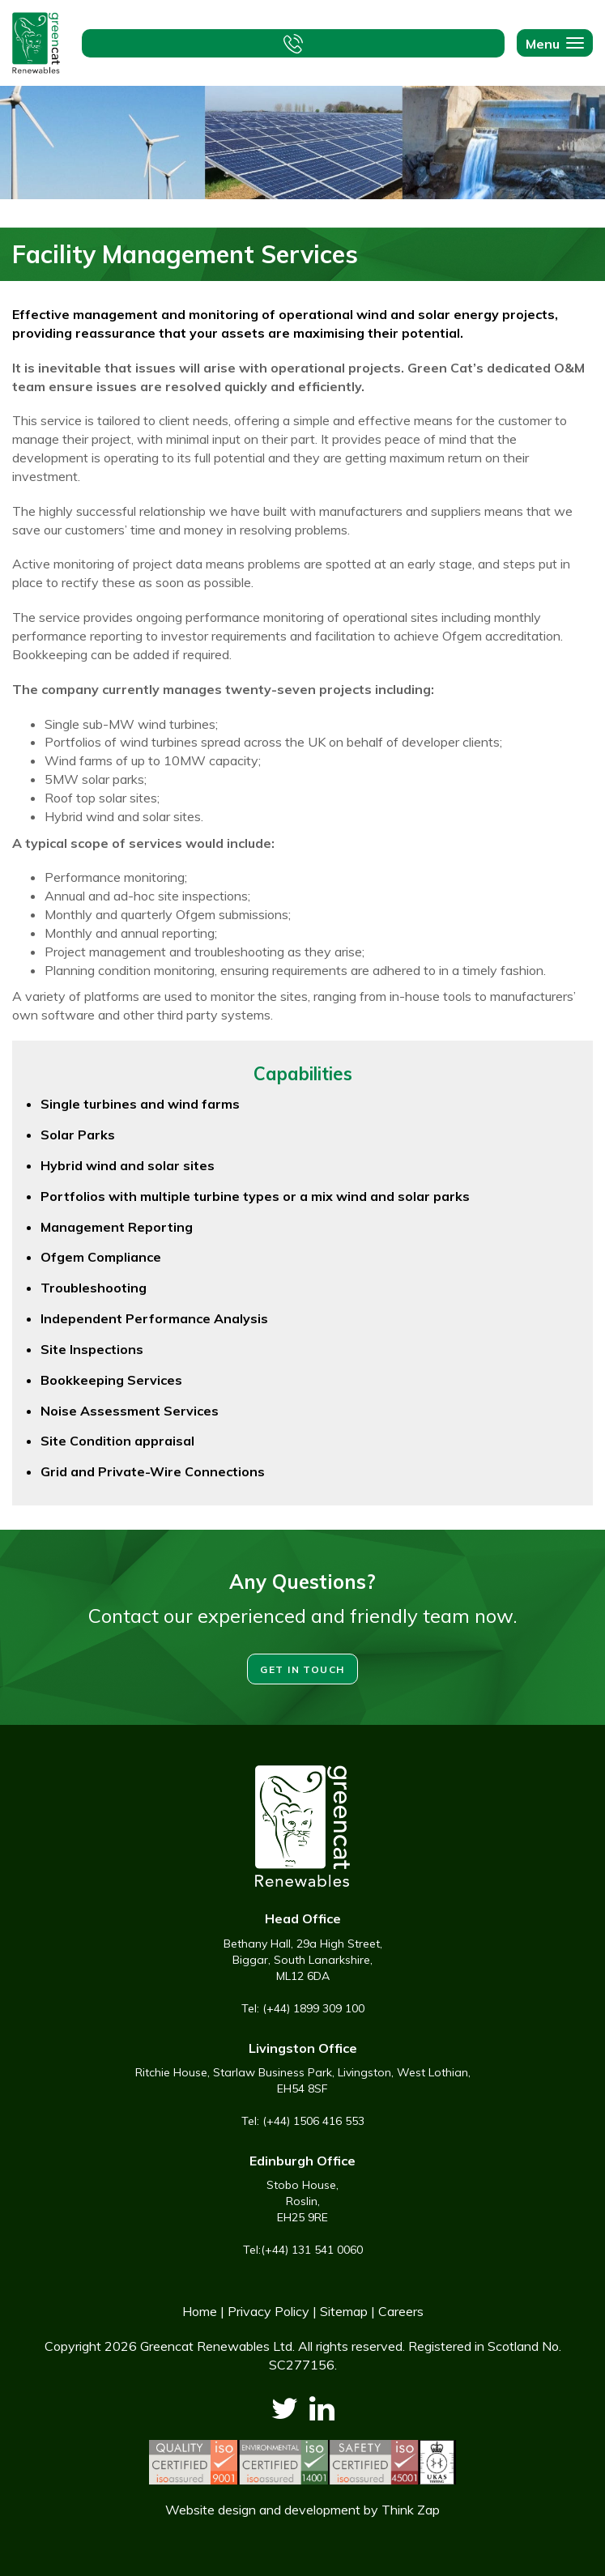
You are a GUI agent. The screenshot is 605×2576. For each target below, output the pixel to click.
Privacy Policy (268, 2311)
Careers (401, 2311)
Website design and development (262, 2509)
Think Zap (410, 2509)
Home (199, 2311)
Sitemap (344, 2311)
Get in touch (302, 1669)
